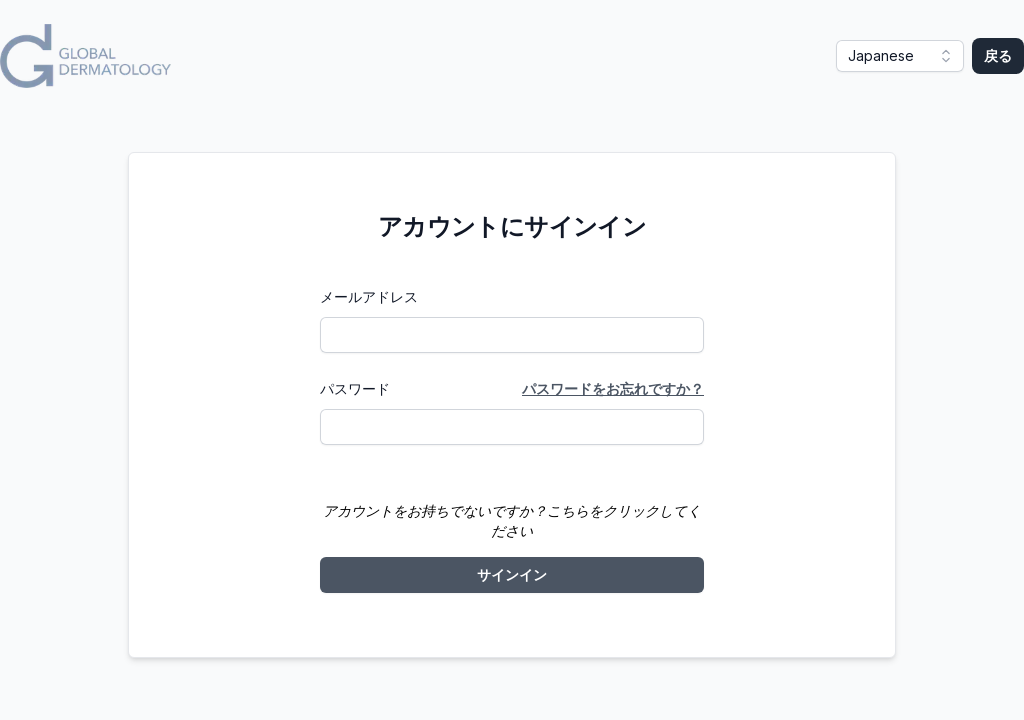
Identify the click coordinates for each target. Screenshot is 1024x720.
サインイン (512, 574)
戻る (998, 55)
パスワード (355, 388)
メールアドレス (369, 296)
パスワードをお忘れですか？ (613, 388)
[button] (900, 56)
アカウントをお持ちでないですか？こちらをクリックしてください (512, 520)
